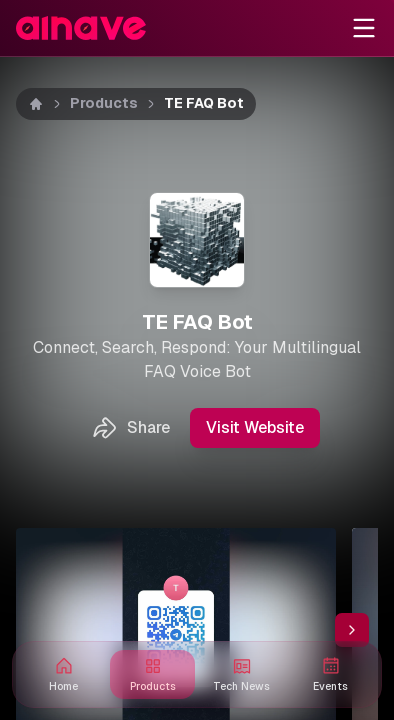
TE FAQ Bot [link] (204, 103)
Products (104, 103)
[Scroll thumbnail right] (352, 630)
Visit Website (255, 428)
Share (130, 428)
